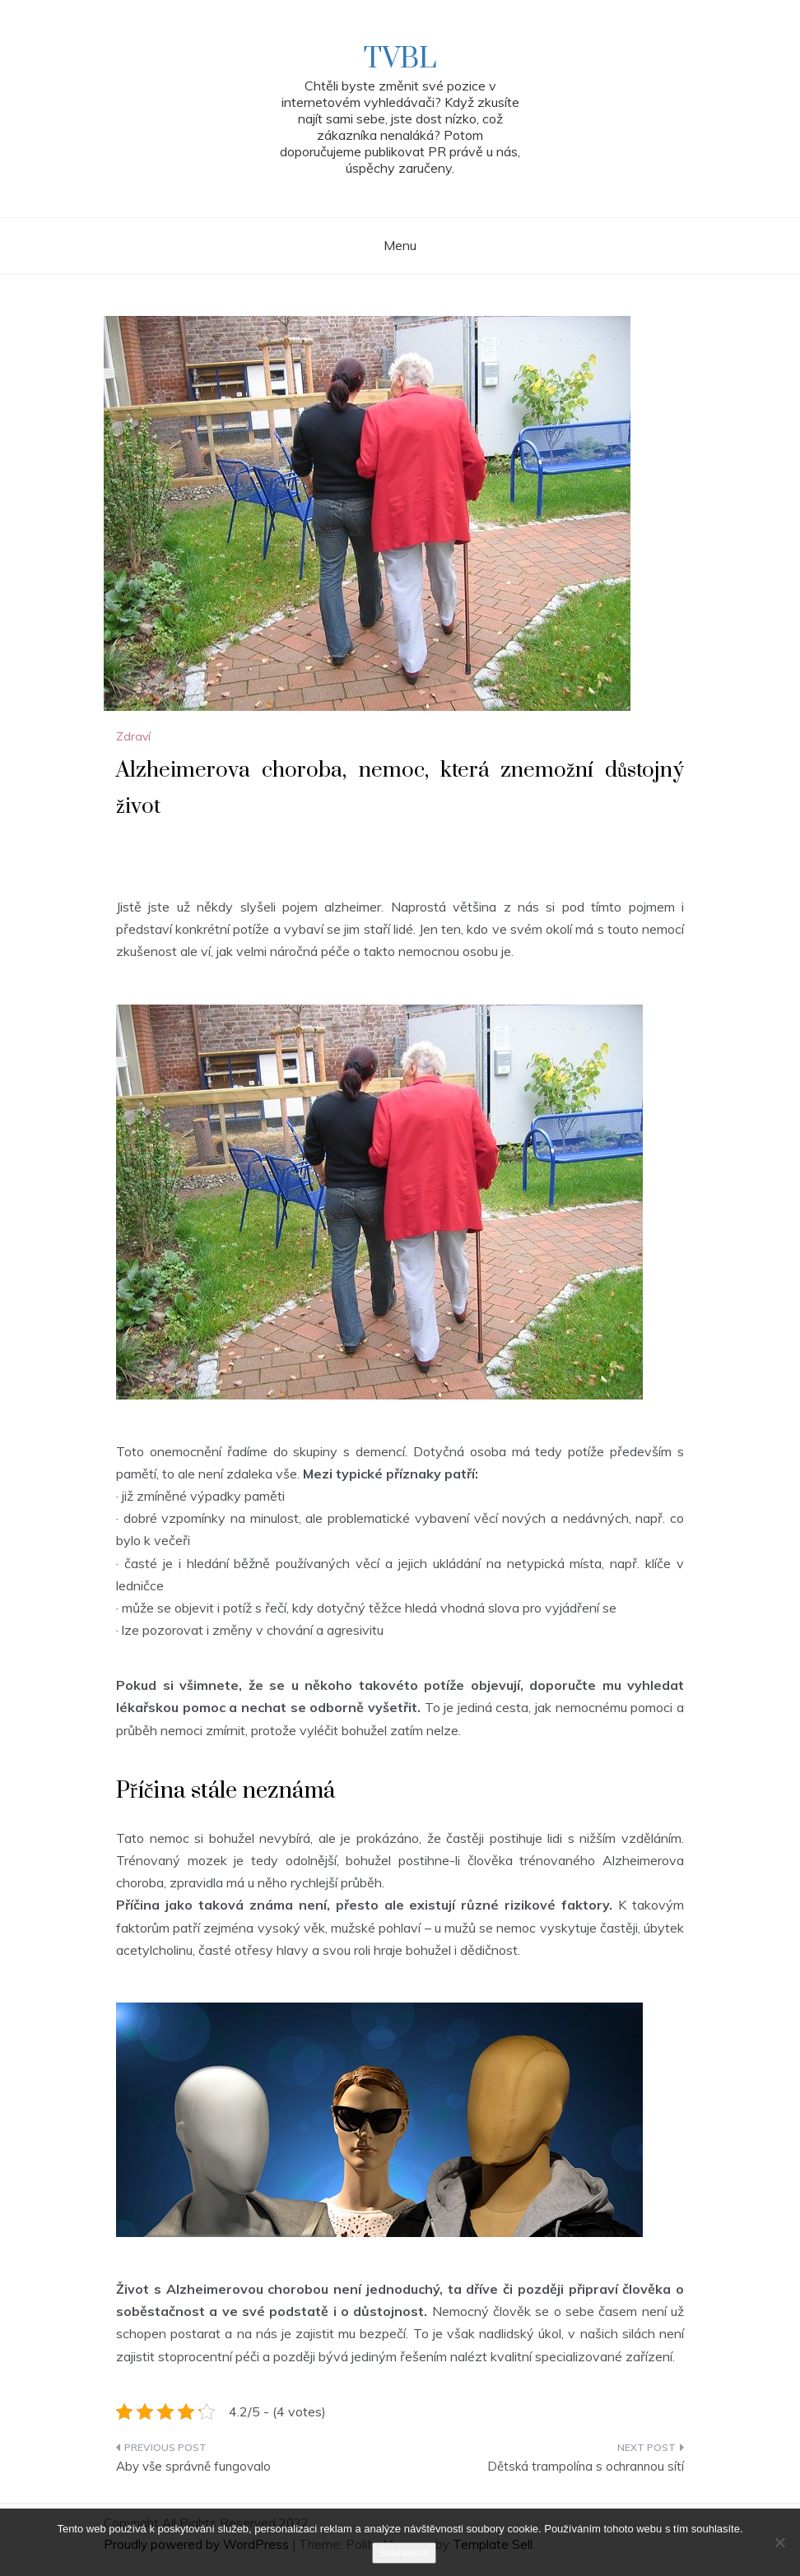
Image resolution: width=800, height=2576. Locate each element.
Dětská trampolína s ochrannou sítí (585, 2466)
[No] (779, 2542)
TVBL (400, 59)
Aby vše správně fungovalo (193, 2466)
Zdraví (133, 736)
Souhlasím (404, 2552)
